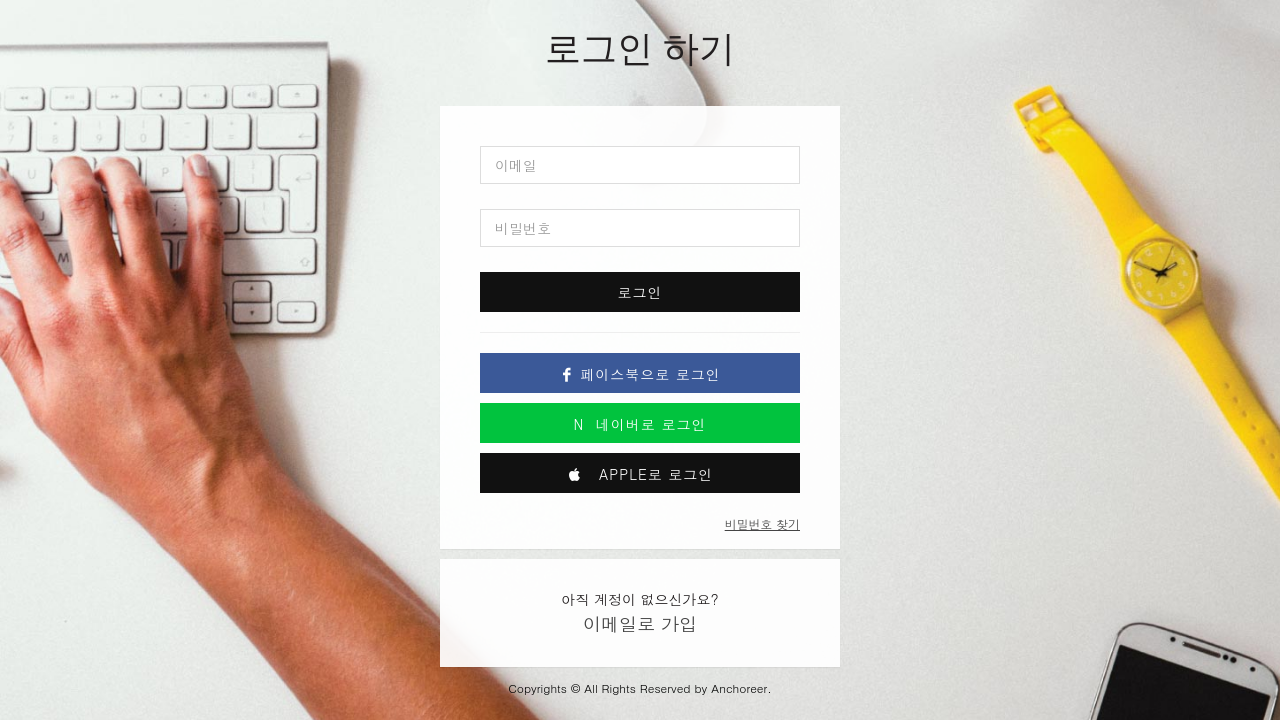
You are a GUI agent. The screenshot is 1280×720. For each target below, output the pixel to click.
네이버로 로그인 (640, 424)
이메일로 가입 (640, 623)
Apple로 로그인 (640, 474)
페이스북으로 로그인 (640, 374)
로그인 (640, 292)
